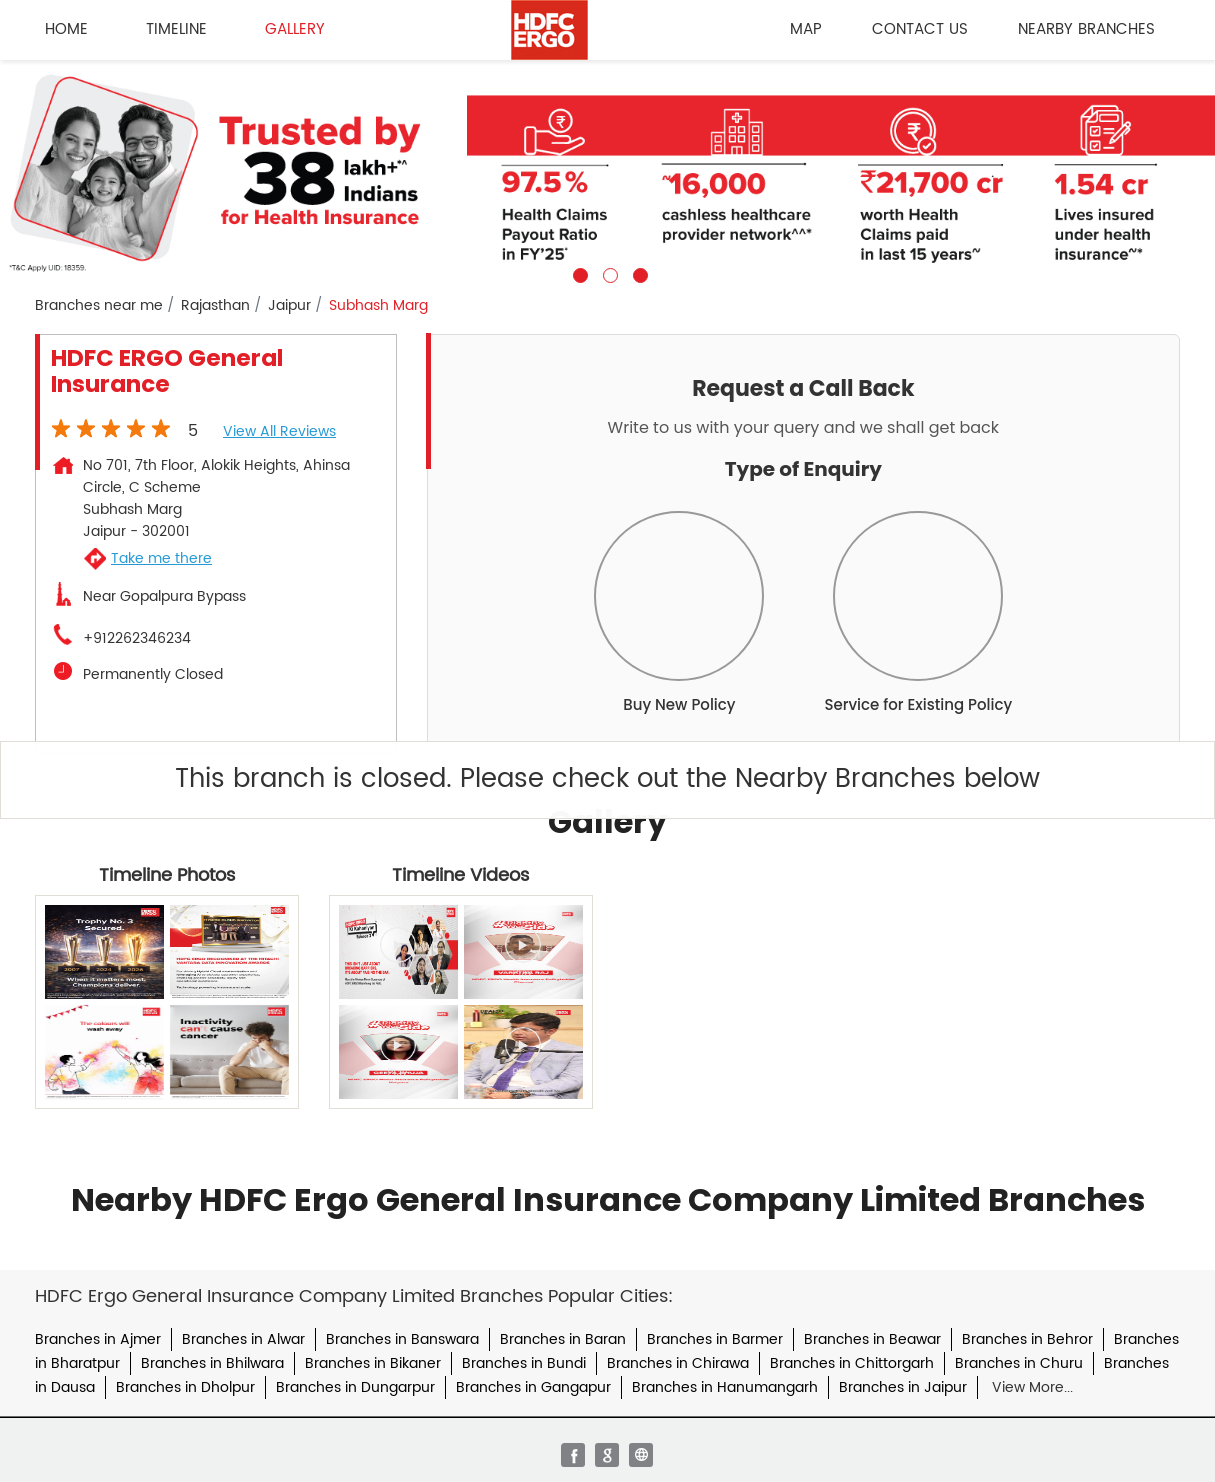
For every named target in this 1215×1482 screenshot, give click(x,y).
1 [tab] (578, 273)
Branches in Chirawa (678, 1363)
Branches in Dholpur (185, 1387)
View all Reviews (279, 431)
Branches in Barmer (715, 1339)
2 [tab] (608, 273)
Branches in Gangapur (533, 1387)
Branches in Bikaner (373, 1363)
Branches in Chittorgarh (852, 1363)
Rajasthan (215, 306)
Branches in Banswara (402, 1339)
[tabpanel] (607, 171)
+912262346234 (137, 639)
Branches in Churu (1019, 1363)
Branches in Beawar (872, 1339)
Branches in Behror (1027, 1339)
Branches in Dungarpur (355, 1387)
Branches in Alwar (243, 1339)
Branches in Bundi (524, 1363)
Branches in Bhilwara (212, 1363)
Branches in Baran (563, 1339)
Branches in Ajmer (98, 1339)
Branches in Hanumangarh (725, 1387)
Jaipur (289, 306)
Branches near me (99, 306)
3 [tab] (638, 273)
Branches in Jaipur (903, 1387)
